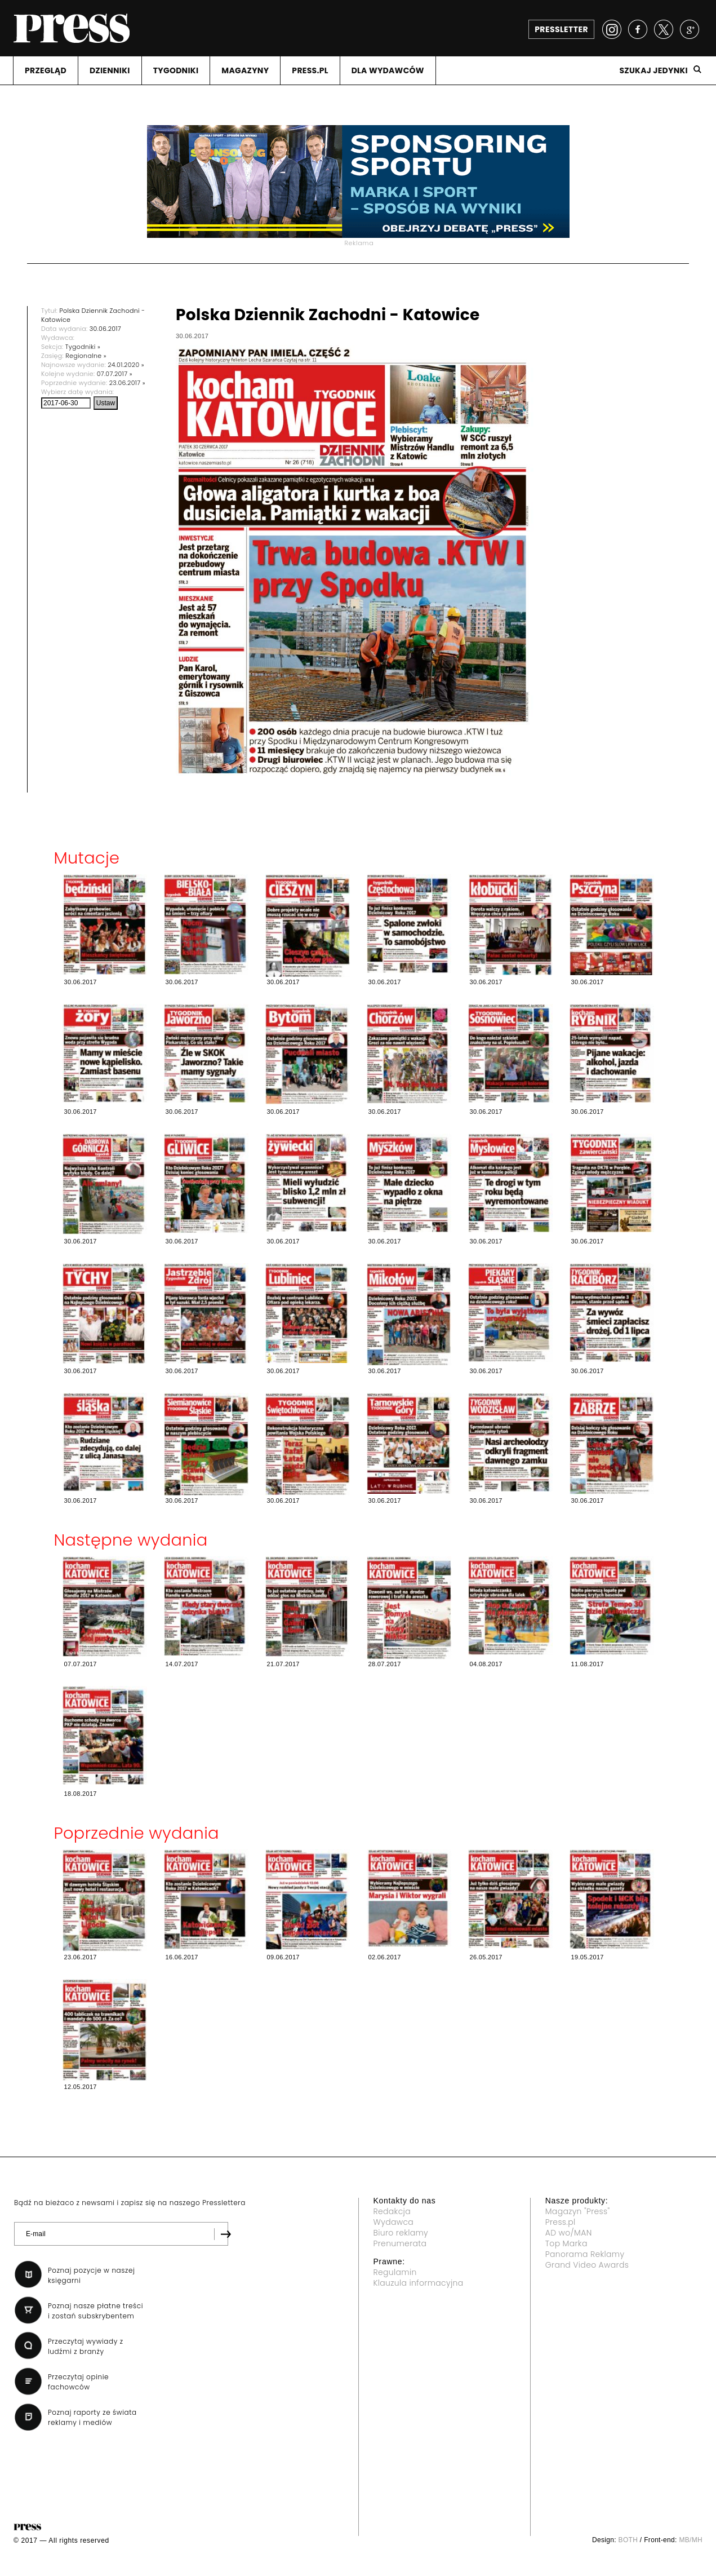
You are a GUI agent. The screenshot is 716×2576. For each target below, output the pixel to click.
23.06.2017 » (127, 382)
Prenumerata (400, 2243)
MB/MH (690, 2540)
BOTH (628, 2540)
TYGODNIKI (176, 70)
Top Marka (566, 2243)
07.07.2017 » (114, 373)
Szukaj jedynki (653, 70)
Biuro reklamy (401, 2232)
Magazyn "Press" (577, 2211)
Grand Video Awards (587, 2264)
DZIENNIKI (110, 70)
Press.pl (560, 2222)
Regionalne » (85, 355)
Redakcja (392, 2211)
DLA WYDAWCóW (388, 70)
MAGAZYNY (245, 70)
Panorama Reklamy (585, 2254)
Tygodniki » (82, 346)
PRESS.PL (310, 70)
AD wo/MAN (568, 2232)
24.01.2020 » (126, 364)
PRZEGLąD (45, 70)
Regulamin (395, 2272)
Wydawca (393, 2222)
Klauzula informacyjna (418, 2283)
